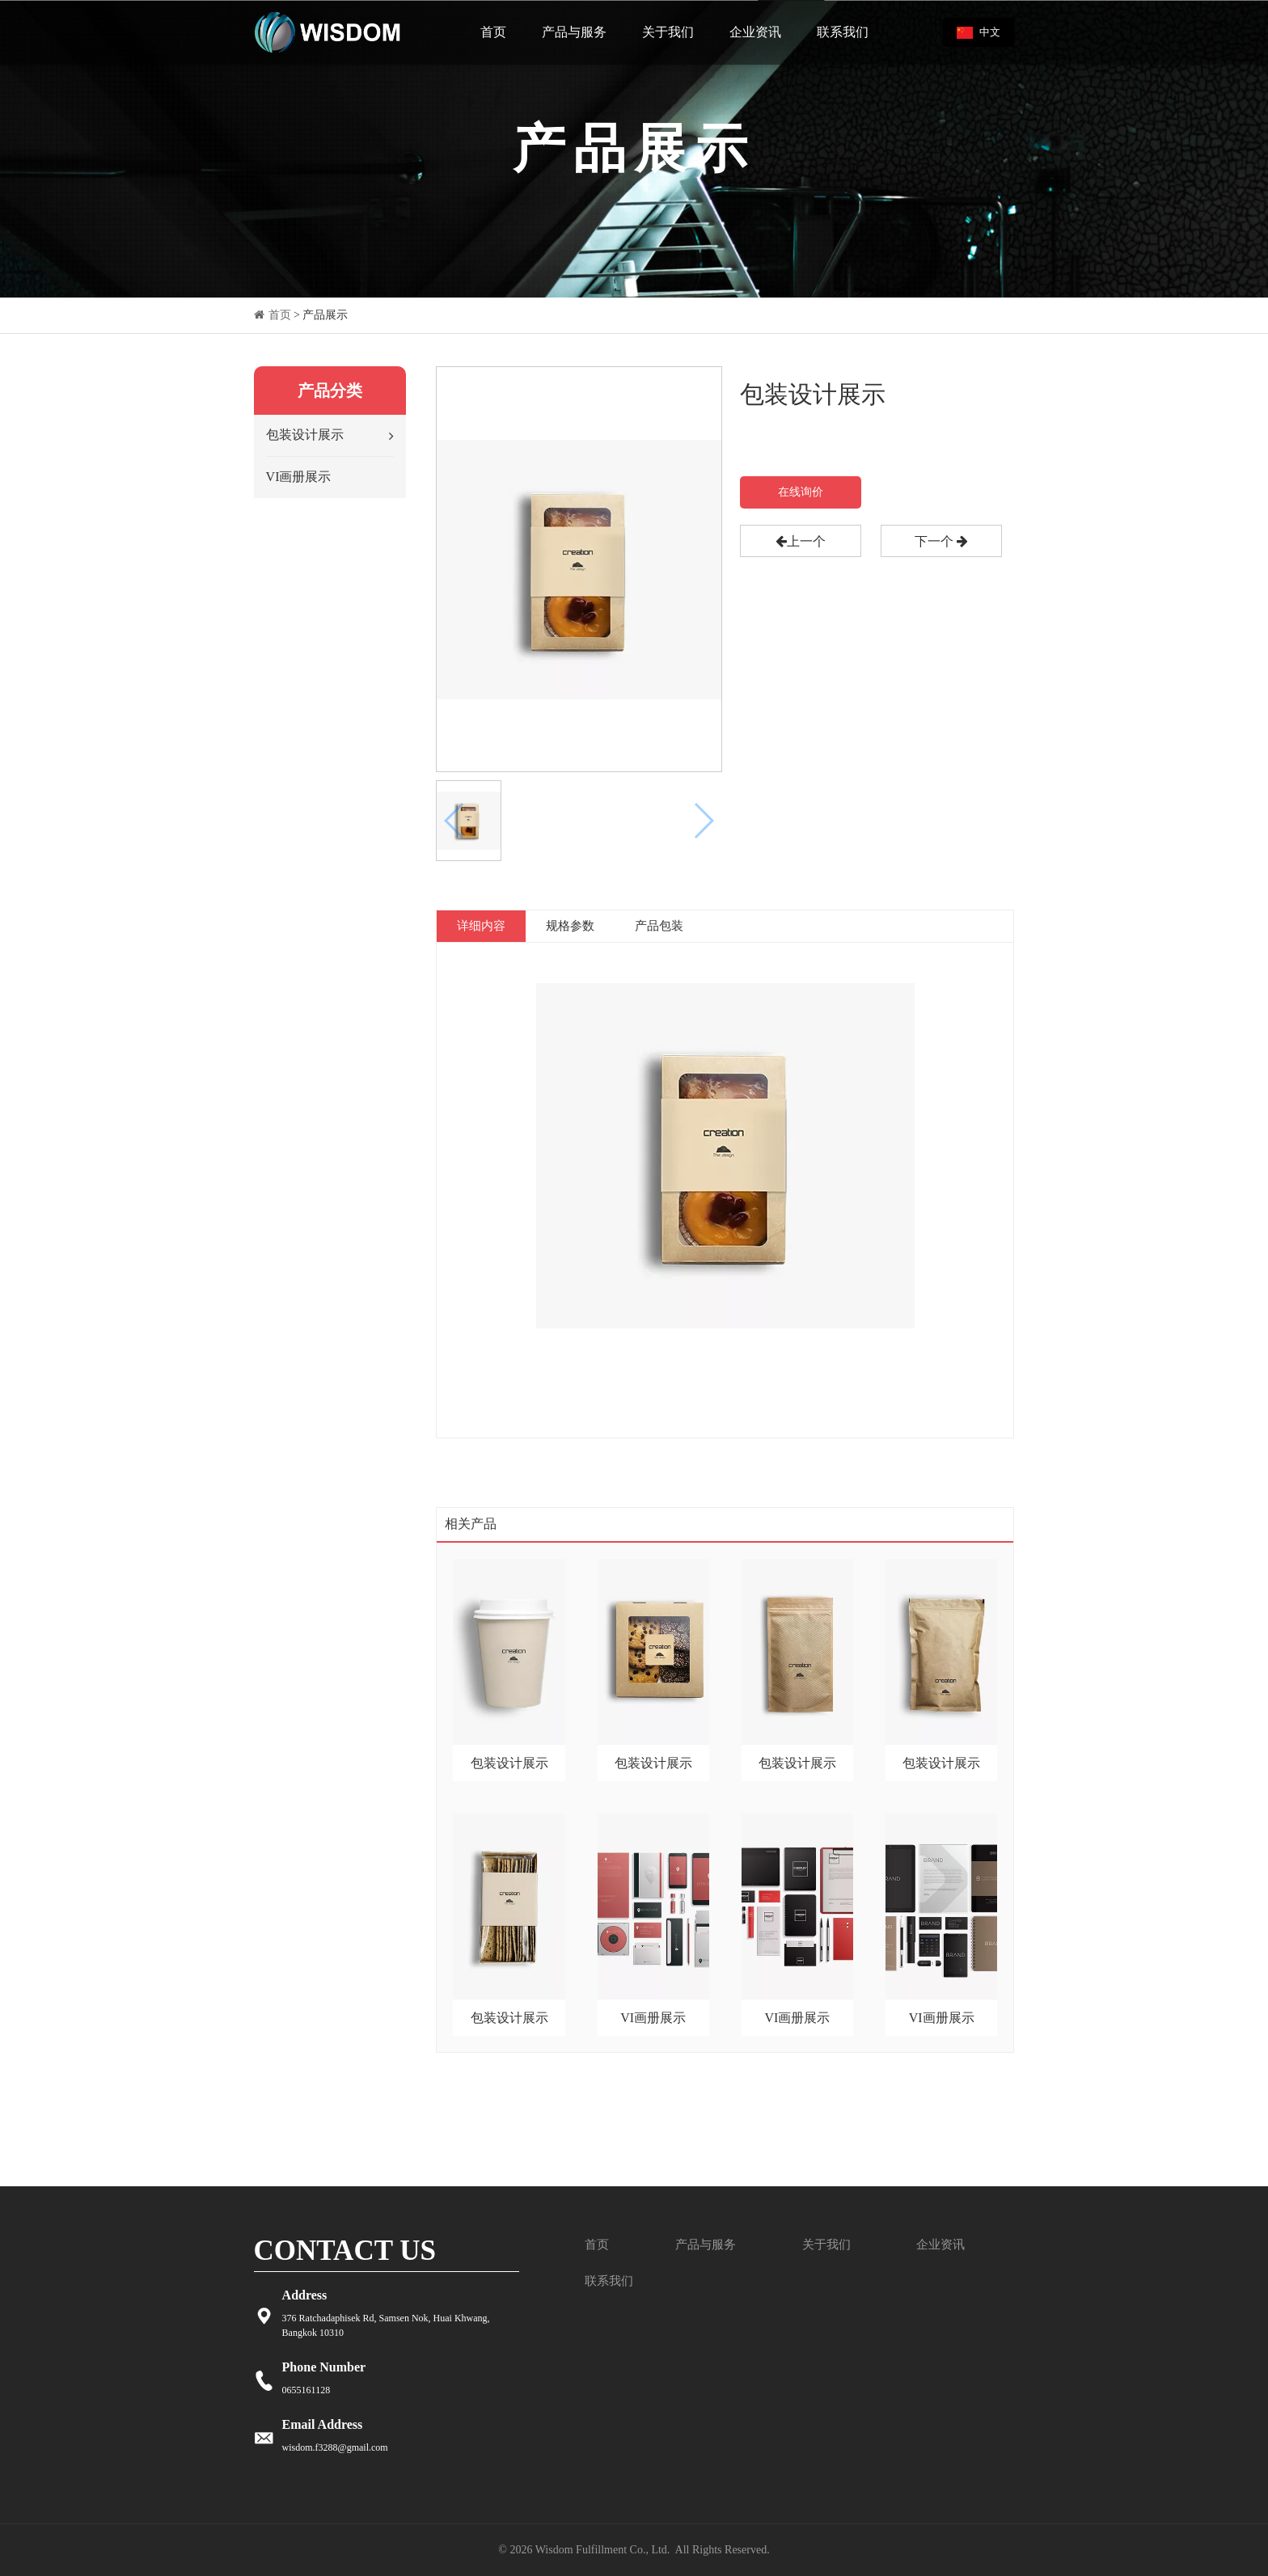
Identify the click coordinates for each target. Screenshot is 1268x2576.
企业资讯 (755, 32)
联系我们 (843, 32)
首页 (493, 32)
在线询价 (800, 492)
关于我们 (668, 32)
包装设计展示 (305, 434)
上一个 (801, 541)
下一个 (941, 541)
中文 (978, 32)
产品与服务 (574, 32)
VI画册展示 (299, 477)
